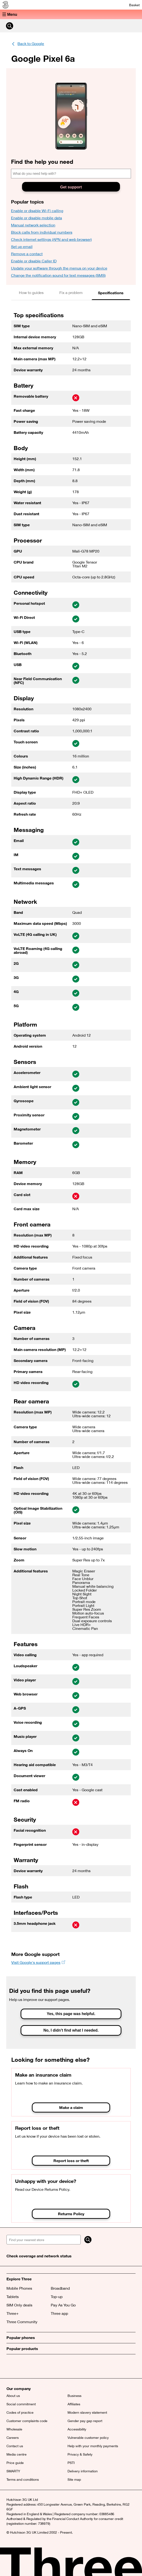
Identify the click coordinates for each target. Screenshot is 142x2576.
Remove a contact (27, 254)
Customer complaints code (26, 2421)
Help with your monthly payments (93, 2446)
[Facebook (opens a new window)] (22, 2368)
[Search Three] (9, 26)
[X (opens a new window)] (11, 2368)
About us (13, 2396)
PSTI (71, 2463)
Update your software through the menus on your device (59, 268)
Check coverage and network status (39, 2256)
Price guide (15, 2463)
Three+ (12, 2313)
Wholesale (14, 2429)
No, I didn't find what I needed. (70, 2030)
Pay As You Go (63, 2305)
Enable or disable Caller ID (34, 261)
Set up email (22, 246)
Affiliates (74, 2404)
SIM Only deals (19, 2305)
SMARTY (13, 2471)
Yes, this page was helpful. (71, 2014)
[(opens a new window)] (33, 2368)
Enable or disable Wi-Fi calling (37, 211)
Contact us (14, 2446)
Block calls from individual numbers (41, 232)
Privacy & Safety (80, 2454)
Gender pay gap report (85, 2421)
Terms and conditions (22, 2479)
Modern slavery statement (87, 2412)
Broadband (60, 2288)
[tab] (31, 292)
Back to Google (30, 43)
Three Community (21, 2322)
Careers (12, 2438)
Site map (74, 2479)
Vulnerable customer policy (88, 2438)
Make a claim (71, 2107)
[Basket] (131, 5)
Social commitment (21, 2404)
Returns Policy (71, 2213)
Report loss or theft (71, 2160)
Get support (71, 187)
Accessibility (77, 2429)
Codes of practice (20, 2412)
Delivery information (83, 2471)
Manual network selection (33, 225)
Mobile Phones (19, 2288)
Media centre (16, 2454)
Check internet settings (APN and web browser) (51, 239)
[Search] (88, 2239)
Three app (59, 2313)
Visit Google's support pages (35, 1962)
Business (74, 2396)
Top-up (56, 2296)
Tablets (12, 2296)
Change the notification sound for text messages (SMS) (58, 275)
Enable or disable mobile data (36, 218)
